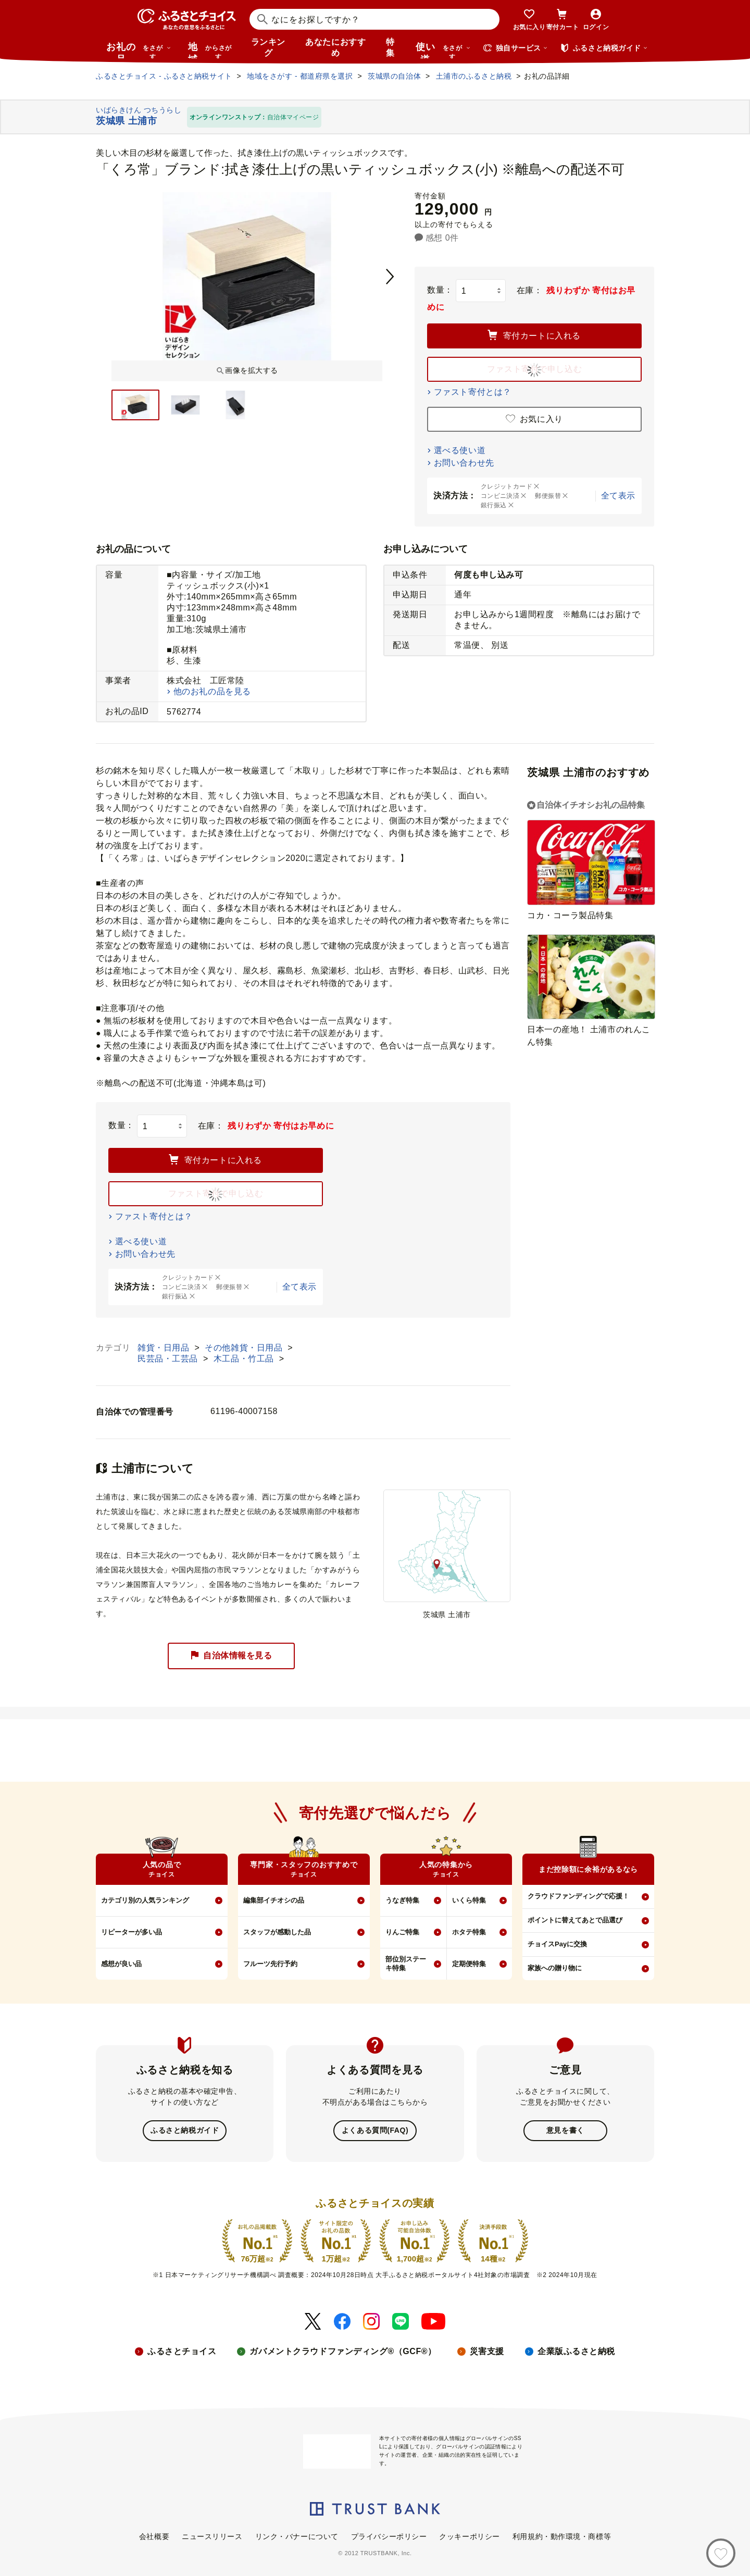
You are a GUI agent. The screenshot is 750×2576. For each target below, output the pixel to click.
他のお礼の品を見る (212, 691)
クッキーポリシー (469, 2535)
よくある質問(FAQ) (375, 2130)
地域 (211, 50)
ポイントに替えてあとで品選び (575, 1920)
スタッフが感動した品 (277, 1932)
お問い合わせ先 (464, 462)
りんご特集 (402, 1932)
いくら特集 (469, 1900)
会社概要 (154, 2535)
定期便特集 (469, 1964)
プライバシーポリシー (389, 2535)
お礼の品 (138, 50)
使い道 (443, 50)
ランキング (268, 47)
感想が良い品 (121, 1964)
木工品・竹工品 (245, 1358)
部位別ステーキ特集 (405, 1963)
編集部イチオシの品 (273, 1900)
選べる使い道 (459, 450)
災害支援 (487, 2350)
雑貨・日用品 (165, 1347)
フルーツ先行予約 (270, 1964)
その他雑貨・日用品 (245, 1347)
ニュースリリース (212, 2535)
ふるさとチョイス (181, 2350)
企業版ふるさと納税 (576, 2350)
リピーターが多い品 (131, 1932)
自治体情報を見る (231, 1656)
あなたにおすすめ (335, 47)
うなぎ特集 (402, 1900)
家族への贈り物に (555, 1968)
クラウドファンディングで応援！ (578, 1896)
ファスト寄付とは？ (472, 391)
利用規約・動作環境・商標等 (561, 2535)
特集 (390, 47)
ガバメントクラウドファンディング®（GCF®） (342, 2350)
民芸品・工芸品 (169, 1358)
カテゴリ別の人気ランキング (145, 1900)
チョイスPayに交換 (557, 1944)
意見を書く (565, 2130)
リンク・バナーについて (297, 2535)
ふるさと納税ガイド (185, 2130)
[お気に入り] (720, 2553)
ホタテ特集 (469, 1932)
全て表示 (618, 495)
